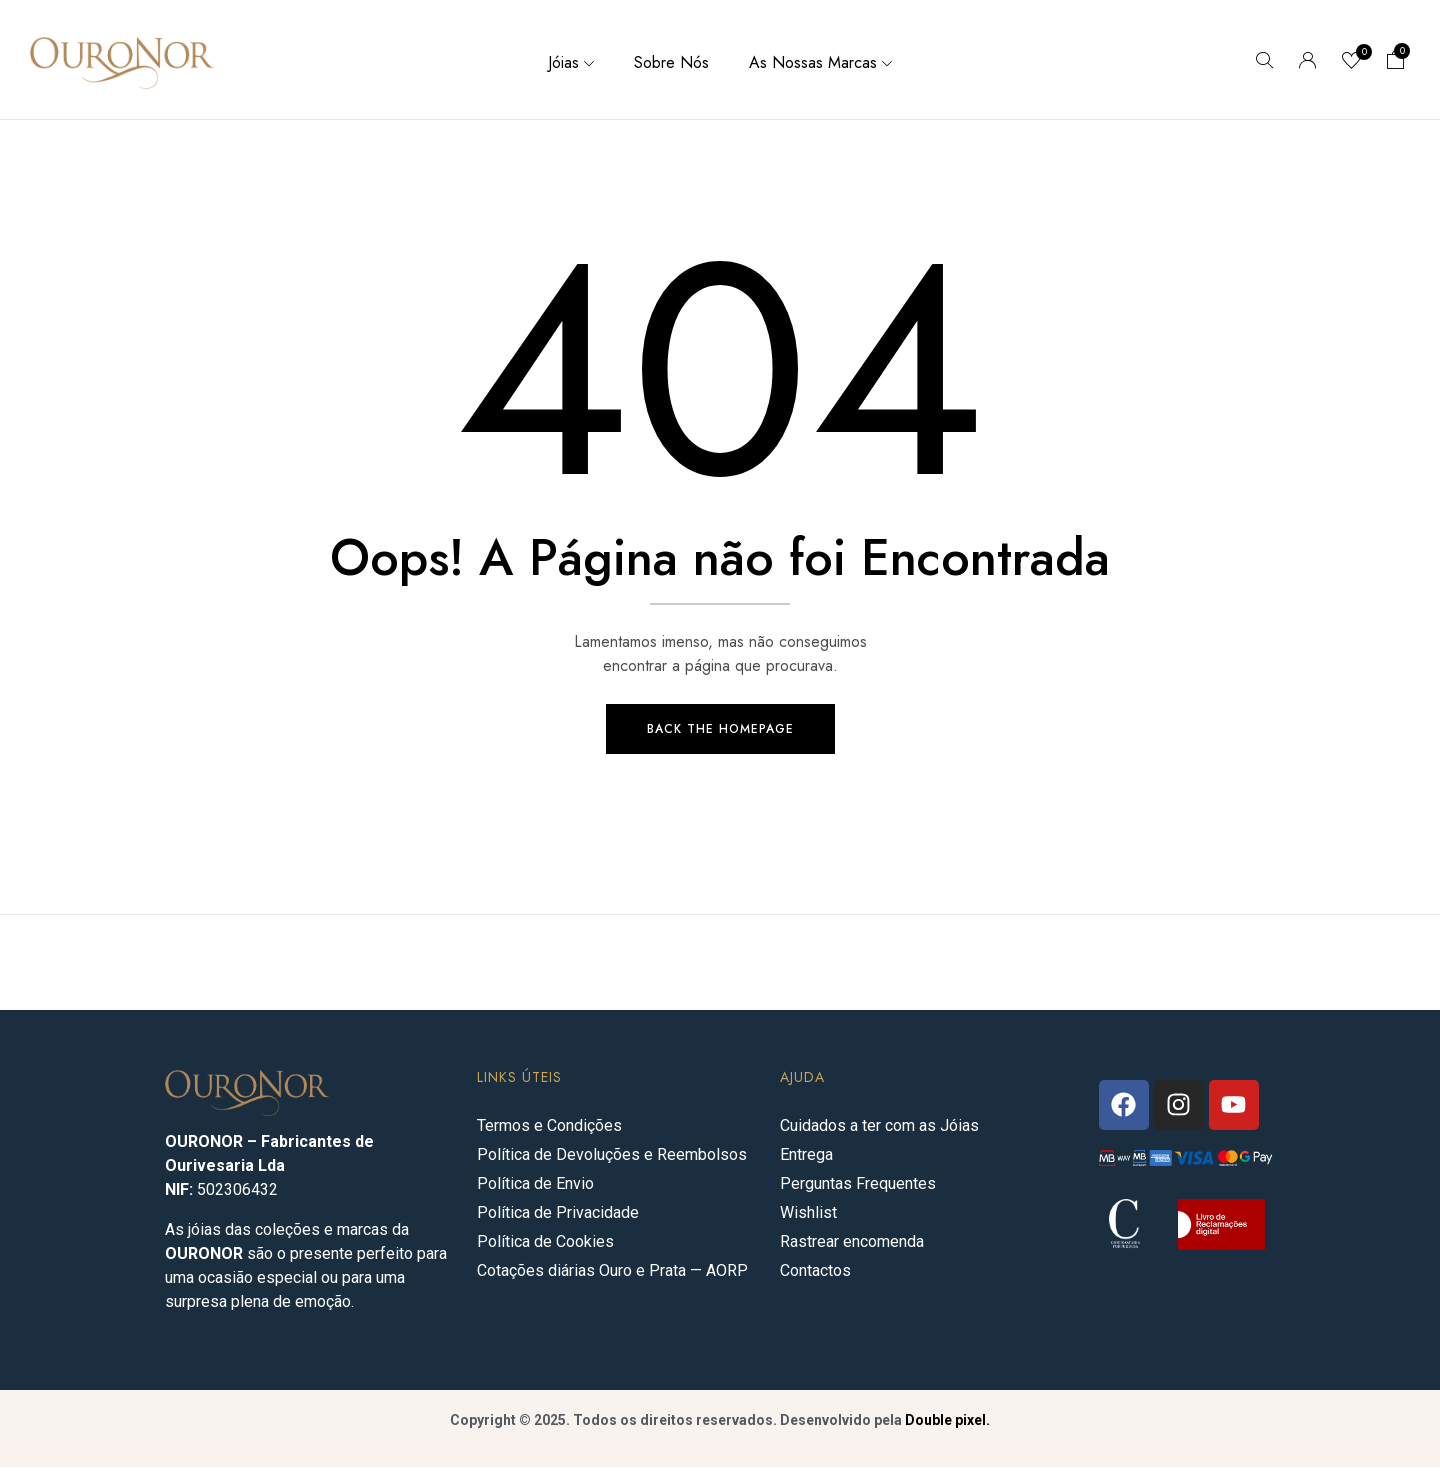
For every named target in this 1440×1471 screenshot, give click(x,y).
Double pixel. (947, 1424)
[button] (1396, 62)
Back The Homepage (720, 733)
